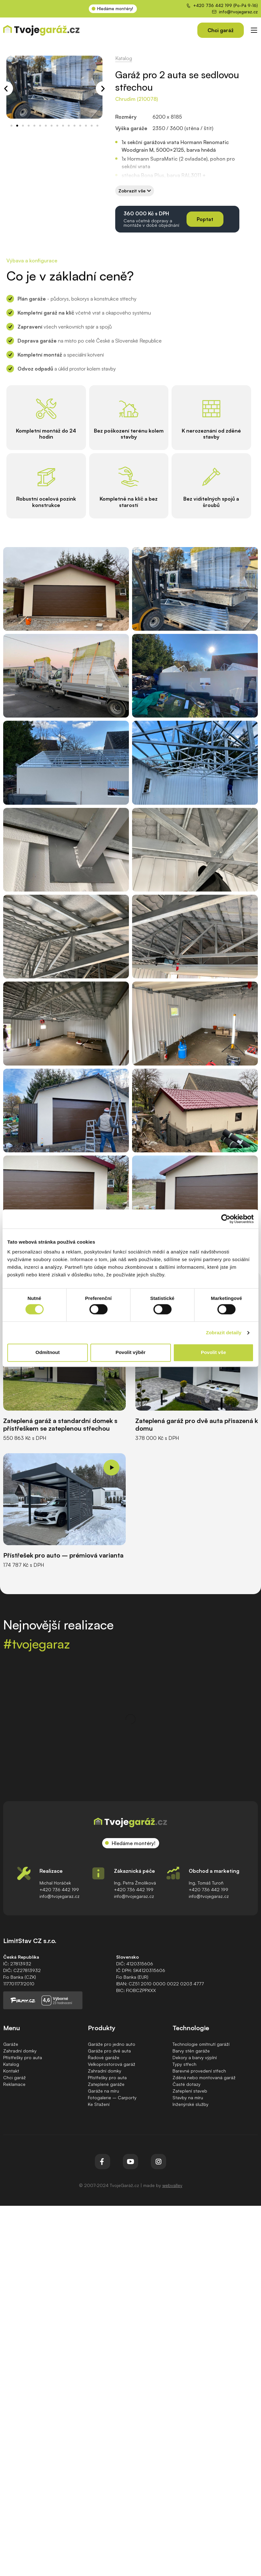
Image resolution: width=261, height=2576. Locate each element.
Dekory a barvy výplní (195, 2052)
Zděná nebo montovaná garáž (204, 2072)
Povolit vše (213, 1352)
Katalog (123, 58)
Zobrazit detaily (224, 1332)
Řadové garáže (103, 2052)
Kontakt (11, 2065)
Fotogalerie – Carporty (112, 2092)
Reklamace (14, 2079)
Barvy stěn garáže (191, 2045)
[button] (11, 88)
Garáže (10, 2039)
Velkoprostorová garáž (111, 2059)
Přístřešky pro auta (22, 2052)
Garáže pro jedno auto (111, 2039)
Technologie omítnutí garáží (201, 2039)
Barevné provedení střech (199, 2065)
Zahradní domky (20, 2045)
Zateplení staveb (190, 2085)
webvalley (172, 2180)
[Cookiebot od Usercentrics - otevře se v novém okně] (226, 1219)
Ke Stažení (98, 2099)
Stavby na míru (188, 2092)
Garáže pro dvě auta (109, 2045)
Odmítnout (48, 1352)
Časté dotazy (187, 2079)
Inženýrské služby (190, 2099)
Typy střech (184, 2059)
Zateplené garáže (106, 2079)
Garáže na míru (103, 2085)
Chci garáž (14, 2072)
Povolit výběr (130, 1352)
